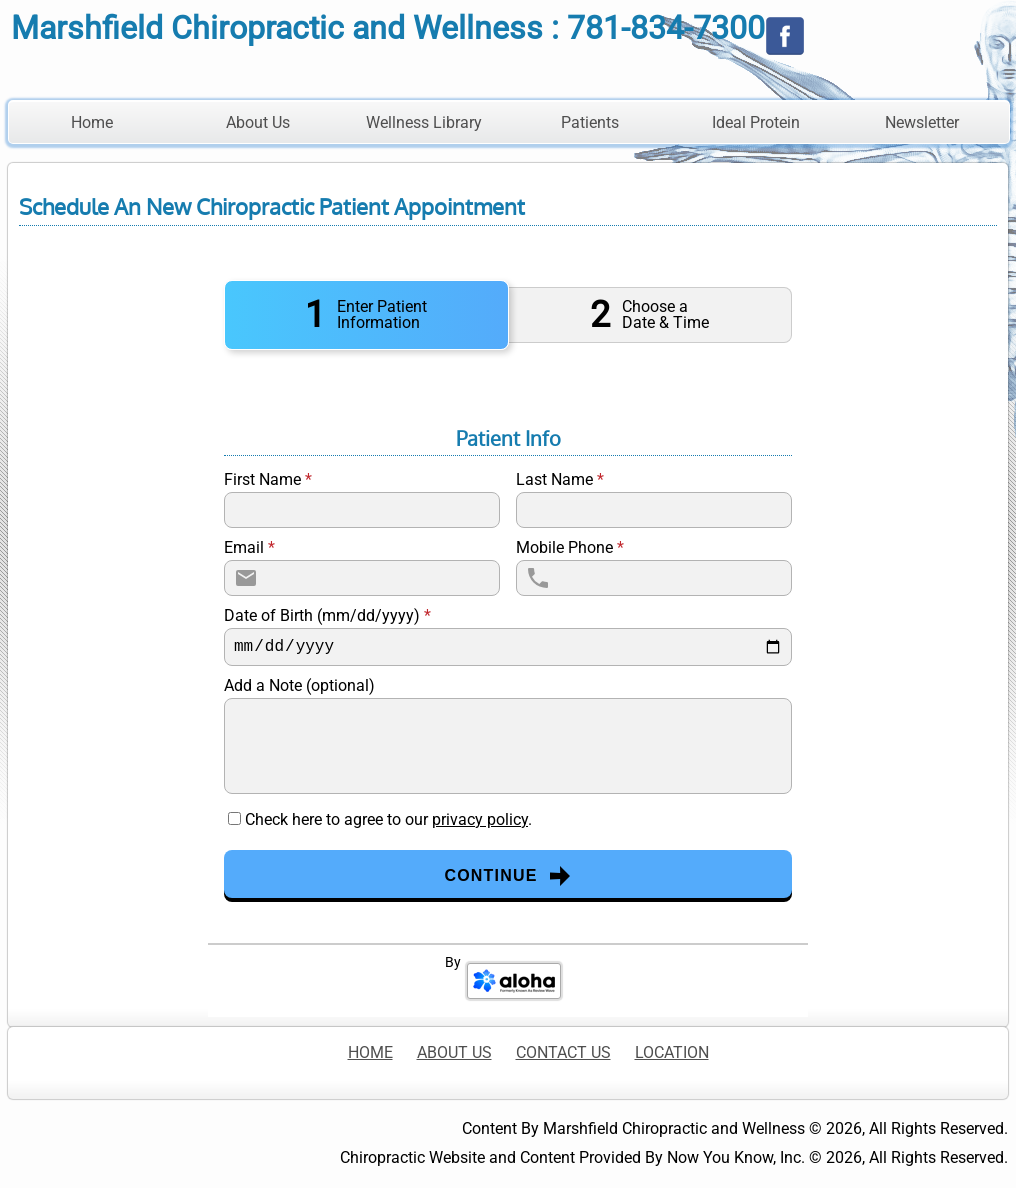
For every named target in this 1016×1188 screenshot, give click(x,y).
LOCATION (672, 1052)
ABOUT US (454, 1052)
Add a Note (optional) (299, 686)
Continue (507, 876)
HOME (370, 1052)
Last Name (560, 480)
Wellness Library (424, 122)
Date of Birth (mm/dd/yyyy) (327, 616)
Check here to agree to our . (388, 820)
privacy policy (480, 819)
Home (92, 122)
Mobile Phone (570, 548)
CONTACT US (563, 1052)
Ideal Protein (756, 122)
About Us (258, 122)
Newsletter (922, 122)
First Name (268, 480)
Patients (590, 122)
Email (249, 548)
